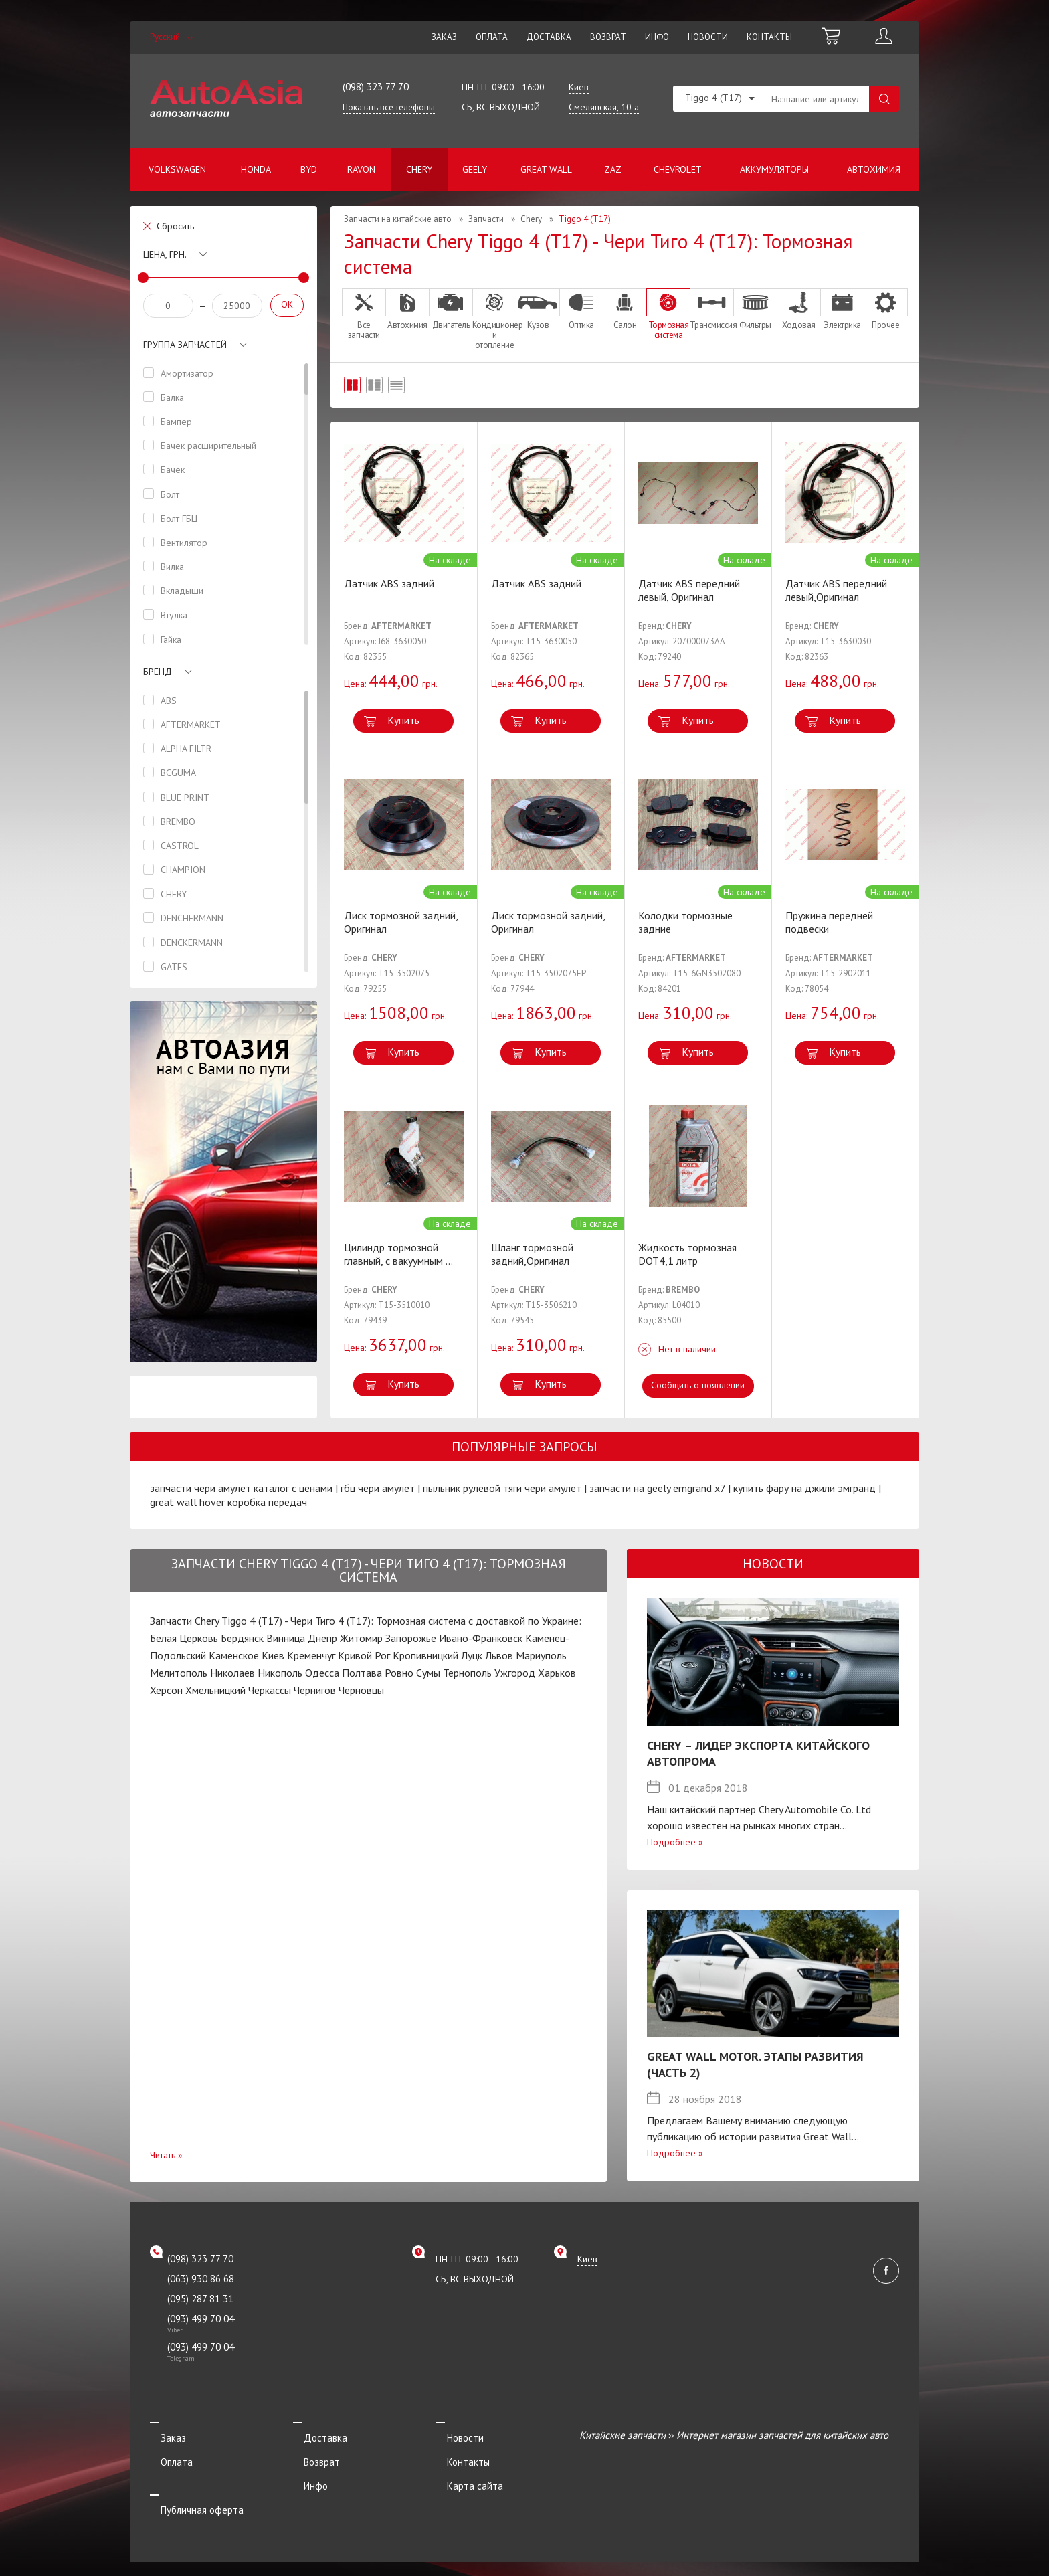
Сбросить (175, 226)
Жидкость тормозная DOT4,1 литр (687, 1253)
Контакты (769, 37)
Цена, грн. (165, 254)
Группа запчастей (185, 345)
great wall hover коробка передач (228, 1502)
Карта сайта (464, 2472)
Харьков (557, 1672)
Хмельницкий (215, 1690)
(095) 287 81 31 (200, 2298)
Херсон (166, 1690)
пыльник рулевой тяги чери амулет (502, 1488)
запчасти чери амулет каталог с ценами (241, 1488)
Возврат (608, 37)
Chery (419, 169)
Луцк (471, 1655)
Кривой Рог (364, 1655)
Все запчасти (364, 314)
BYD (308, 169)
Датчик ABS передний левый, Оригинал (689, 590)
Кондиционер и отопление (494, 319)
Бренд (157, 672)
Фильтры (755, 309)
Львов (499, 1655)
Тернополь (467, 1672)
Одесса (322, 1672)
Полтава (362, 1672)
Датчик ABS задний (389, 583)
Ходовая (799, 309)
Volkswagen (177, 169)
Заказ (444, 37)
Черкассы (269, 1690)
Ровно (399, 1672)
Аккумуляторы (774, 169)
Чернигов (315, 1690)
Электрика (842, 309)
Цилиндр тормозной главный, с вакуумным (398, 1253)
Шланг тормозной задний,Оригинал (532, 1253)
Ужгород (514, 1672)
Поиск (884, 99)
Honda (256, 169)
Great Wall (546, 169)
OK (287, 304)
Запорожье (410, 1638)
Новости (708, 37)
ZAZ (613, 169)
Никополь (280, 1672)
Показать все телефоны (389, 107)
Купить (403, 720)
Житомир (361, 1638)
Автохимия (873, 169)
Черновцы (361, 1690)
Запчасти (486, 219)
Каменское (234, 1655)
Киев (273, 1655)
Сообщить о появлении (698, 1385)
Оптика (581, 309)
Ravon (361, 169)
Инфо (657, 37)
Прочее (886, 309)
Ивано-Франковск (480, 1638)
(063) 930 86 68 (200, 2278)
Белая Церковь (184, 1638)
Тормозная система (668, 314)
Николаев (232, 1672)
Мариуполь (541, 1655)
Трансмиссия (712, 309)
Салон (625, 309)
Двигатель (451, 309)
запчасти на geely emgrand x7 (657, 1488)
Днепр (322, 1638)
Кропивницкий (425, 1655)
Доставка (549, 37)
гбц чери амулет (378, 1488)
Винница (285, 1638)
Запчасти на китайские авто (398, 219)
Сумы (428, 1672)
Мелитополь (178, 1672)
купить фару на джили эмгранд (804, 1488)
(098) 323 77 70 (376, 86)
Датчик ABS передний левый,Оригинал (836, 590)
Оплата (492, 37)
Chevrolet (678, 169)
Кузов (538, 309)
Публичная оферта (191, 2490)
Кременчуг (311, 1655)
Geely (474, 169)
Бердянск (242, 1638)
